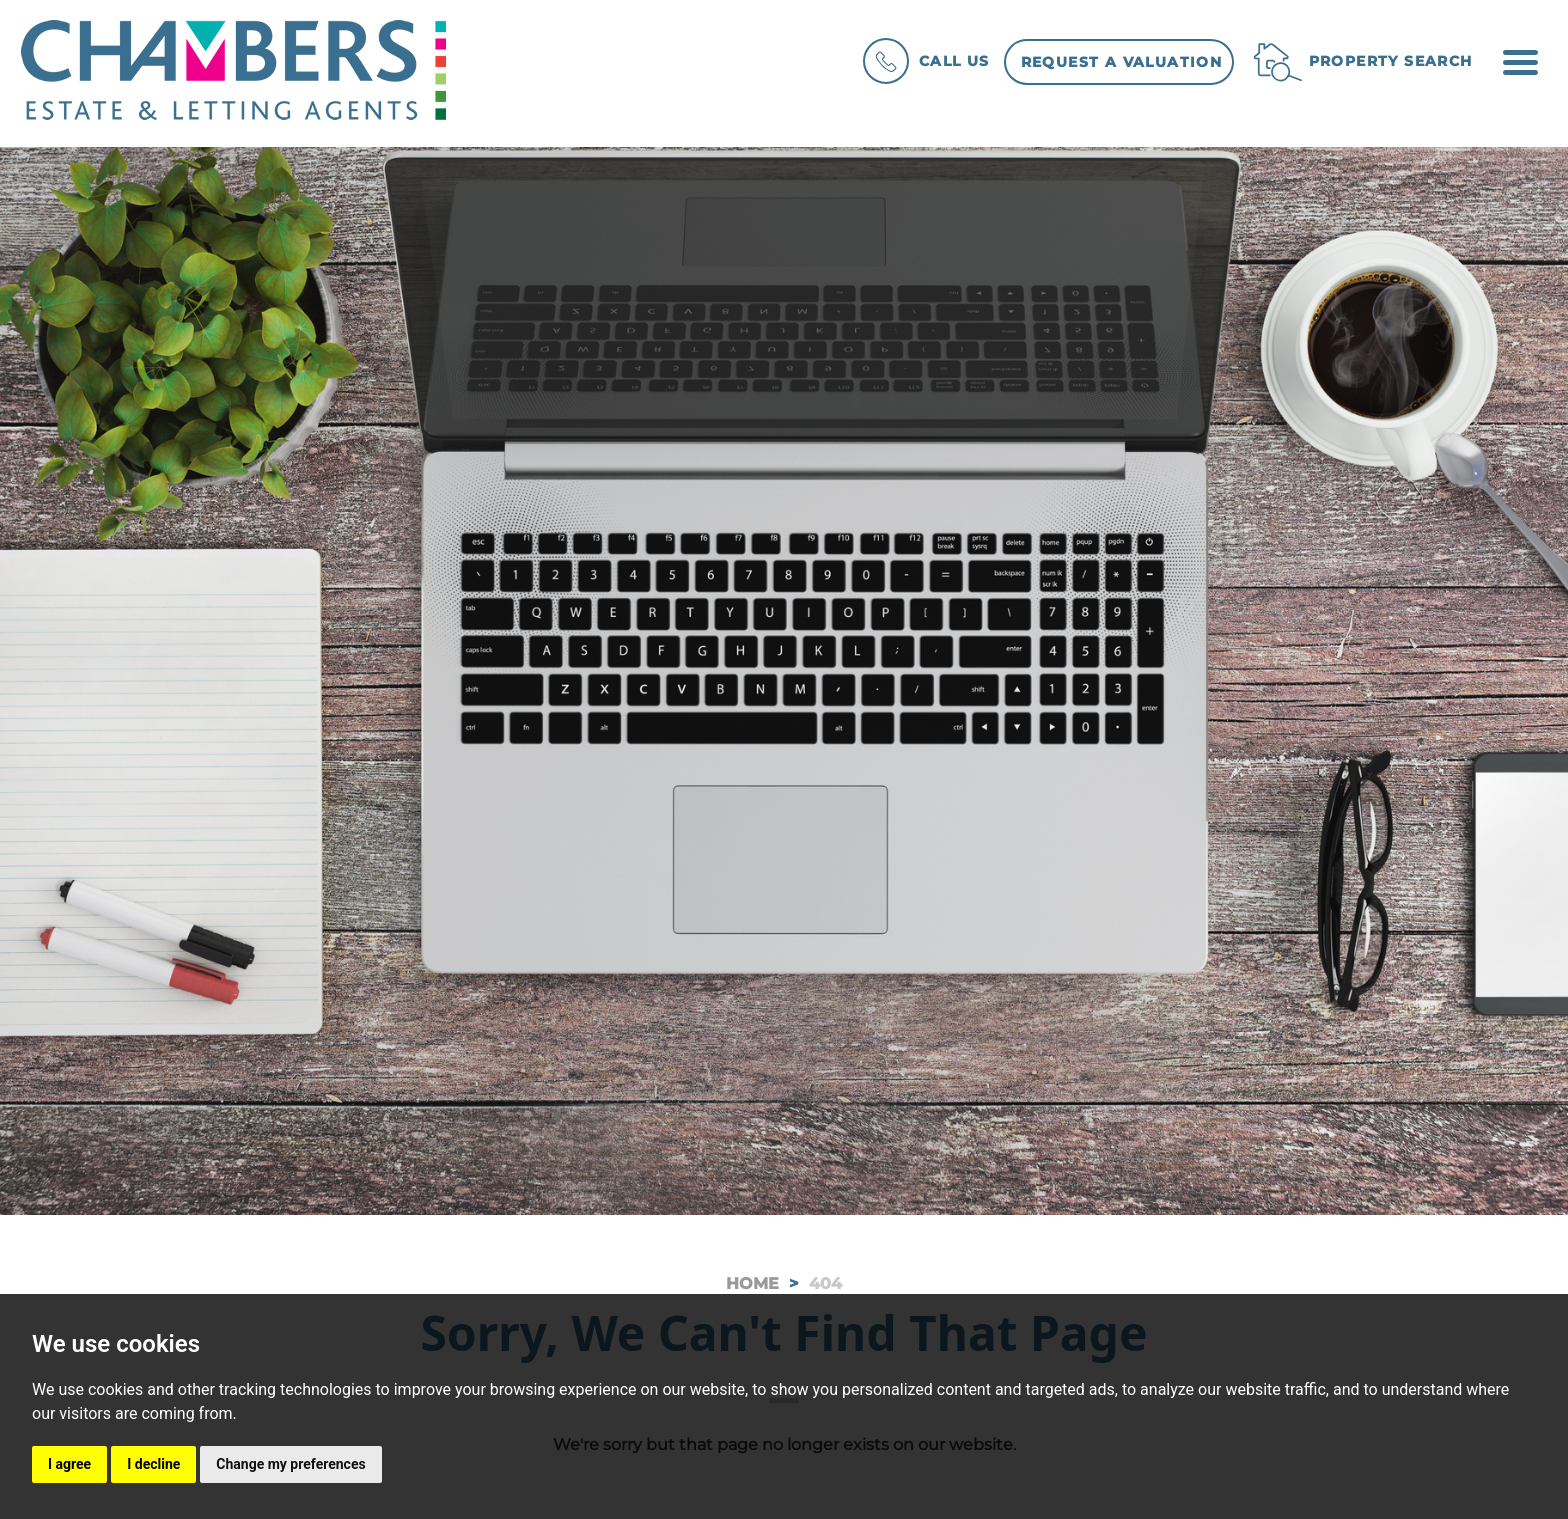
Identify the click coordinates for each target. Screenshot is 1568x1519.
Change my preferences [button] (290, 1464)
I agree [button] (69, 1464)
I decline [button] (153, 1464)
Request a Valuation (1122, 62)
